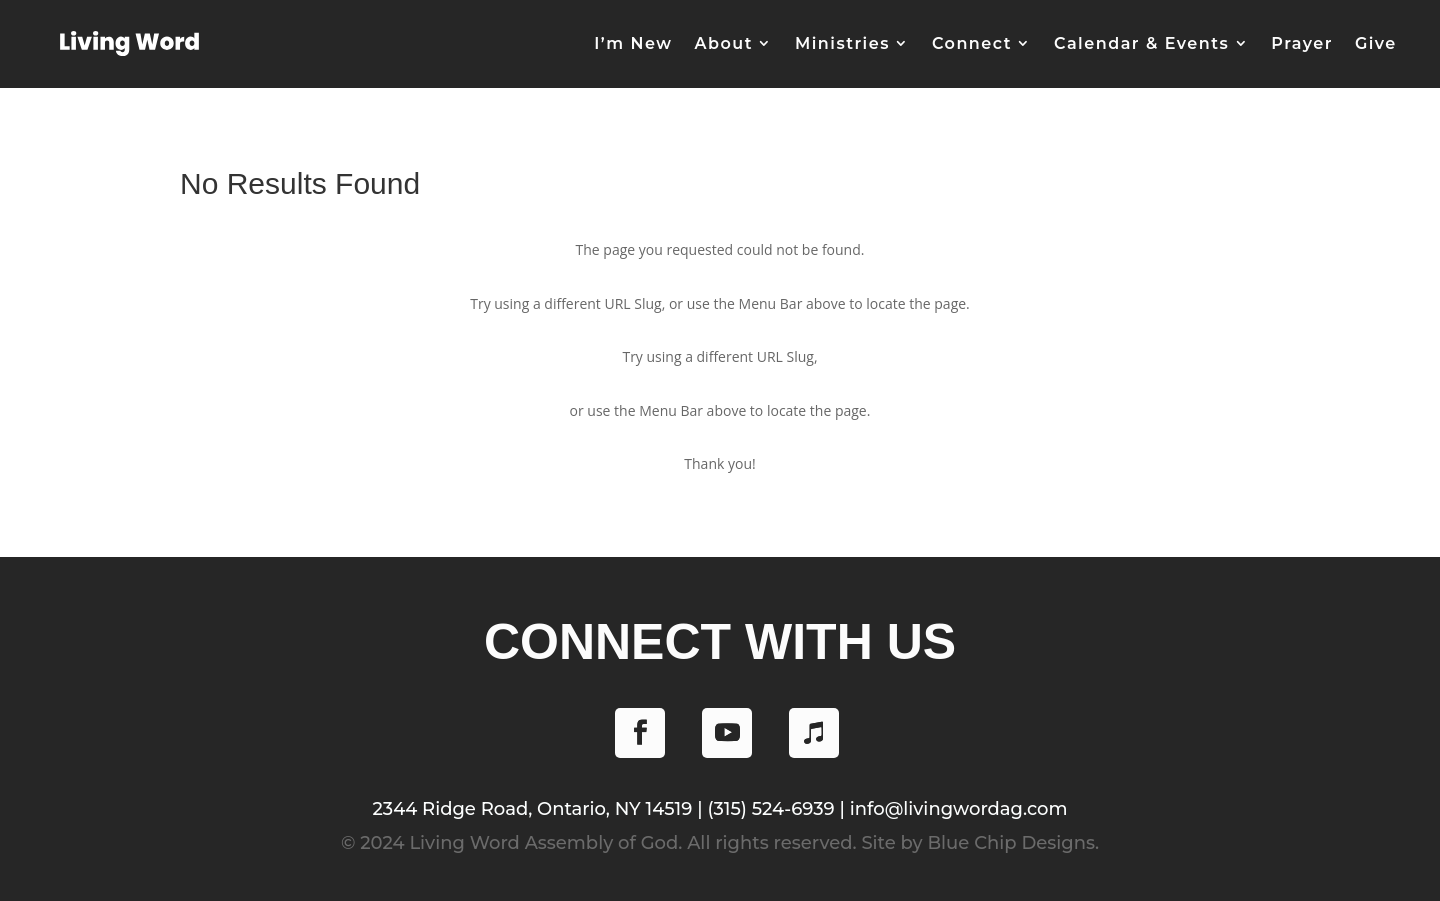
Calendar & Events (1141, 43)
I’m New (633, 43)
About (723, 43)
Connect (972, 43)
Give (1376, 43)
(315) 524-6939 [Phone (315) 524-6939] (770, 809)
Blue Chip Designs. (1013, 843)
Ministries (842, 43)
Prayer (1302, 43)
